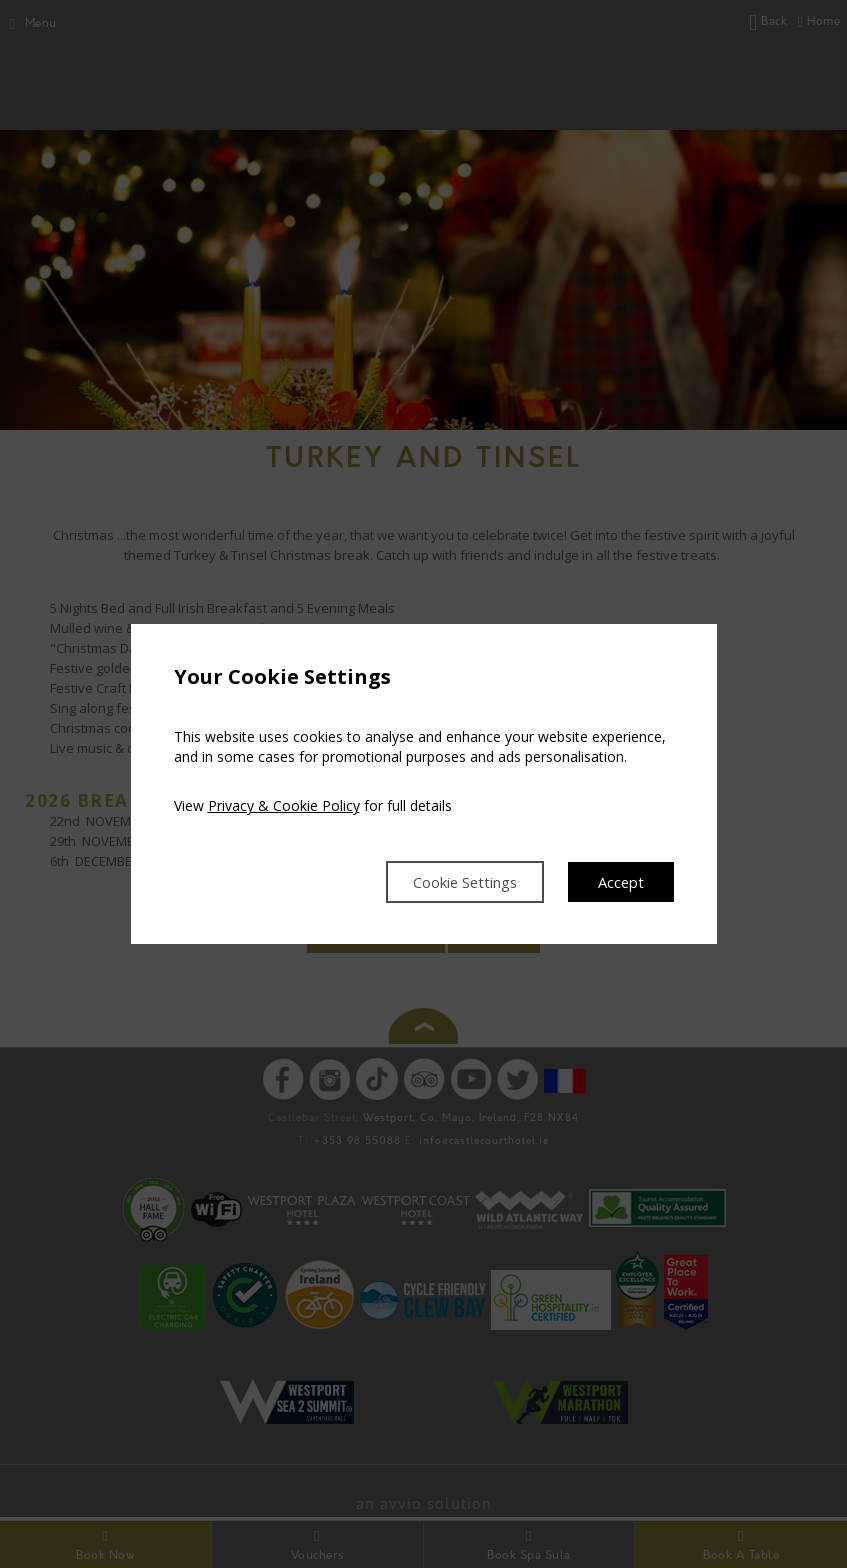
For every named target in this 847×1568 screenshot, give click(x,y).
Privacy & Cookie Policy (284, 804)
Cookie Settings (452, 882)
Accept (619, 882)
